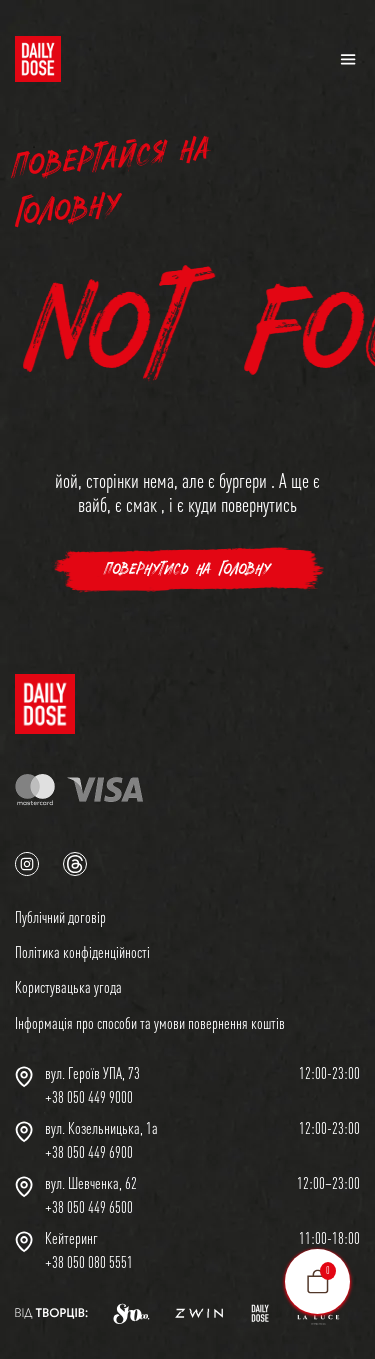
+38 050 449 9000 (89, 1097)
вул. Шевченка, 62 (91, 1183)
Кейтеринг (71, 1238)
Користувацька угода (68, 987)
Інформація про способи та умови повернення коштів (150, 1023)
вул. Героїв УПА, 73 (92, 1073)
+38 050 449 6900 (89, 1152)
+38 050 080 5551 (89, 1262)
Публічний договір (60, 917)
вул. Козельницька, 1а (101, 1128)
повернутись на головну (187, 569)
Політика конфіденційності (82, 952)
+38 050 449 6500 (89, 1207)
